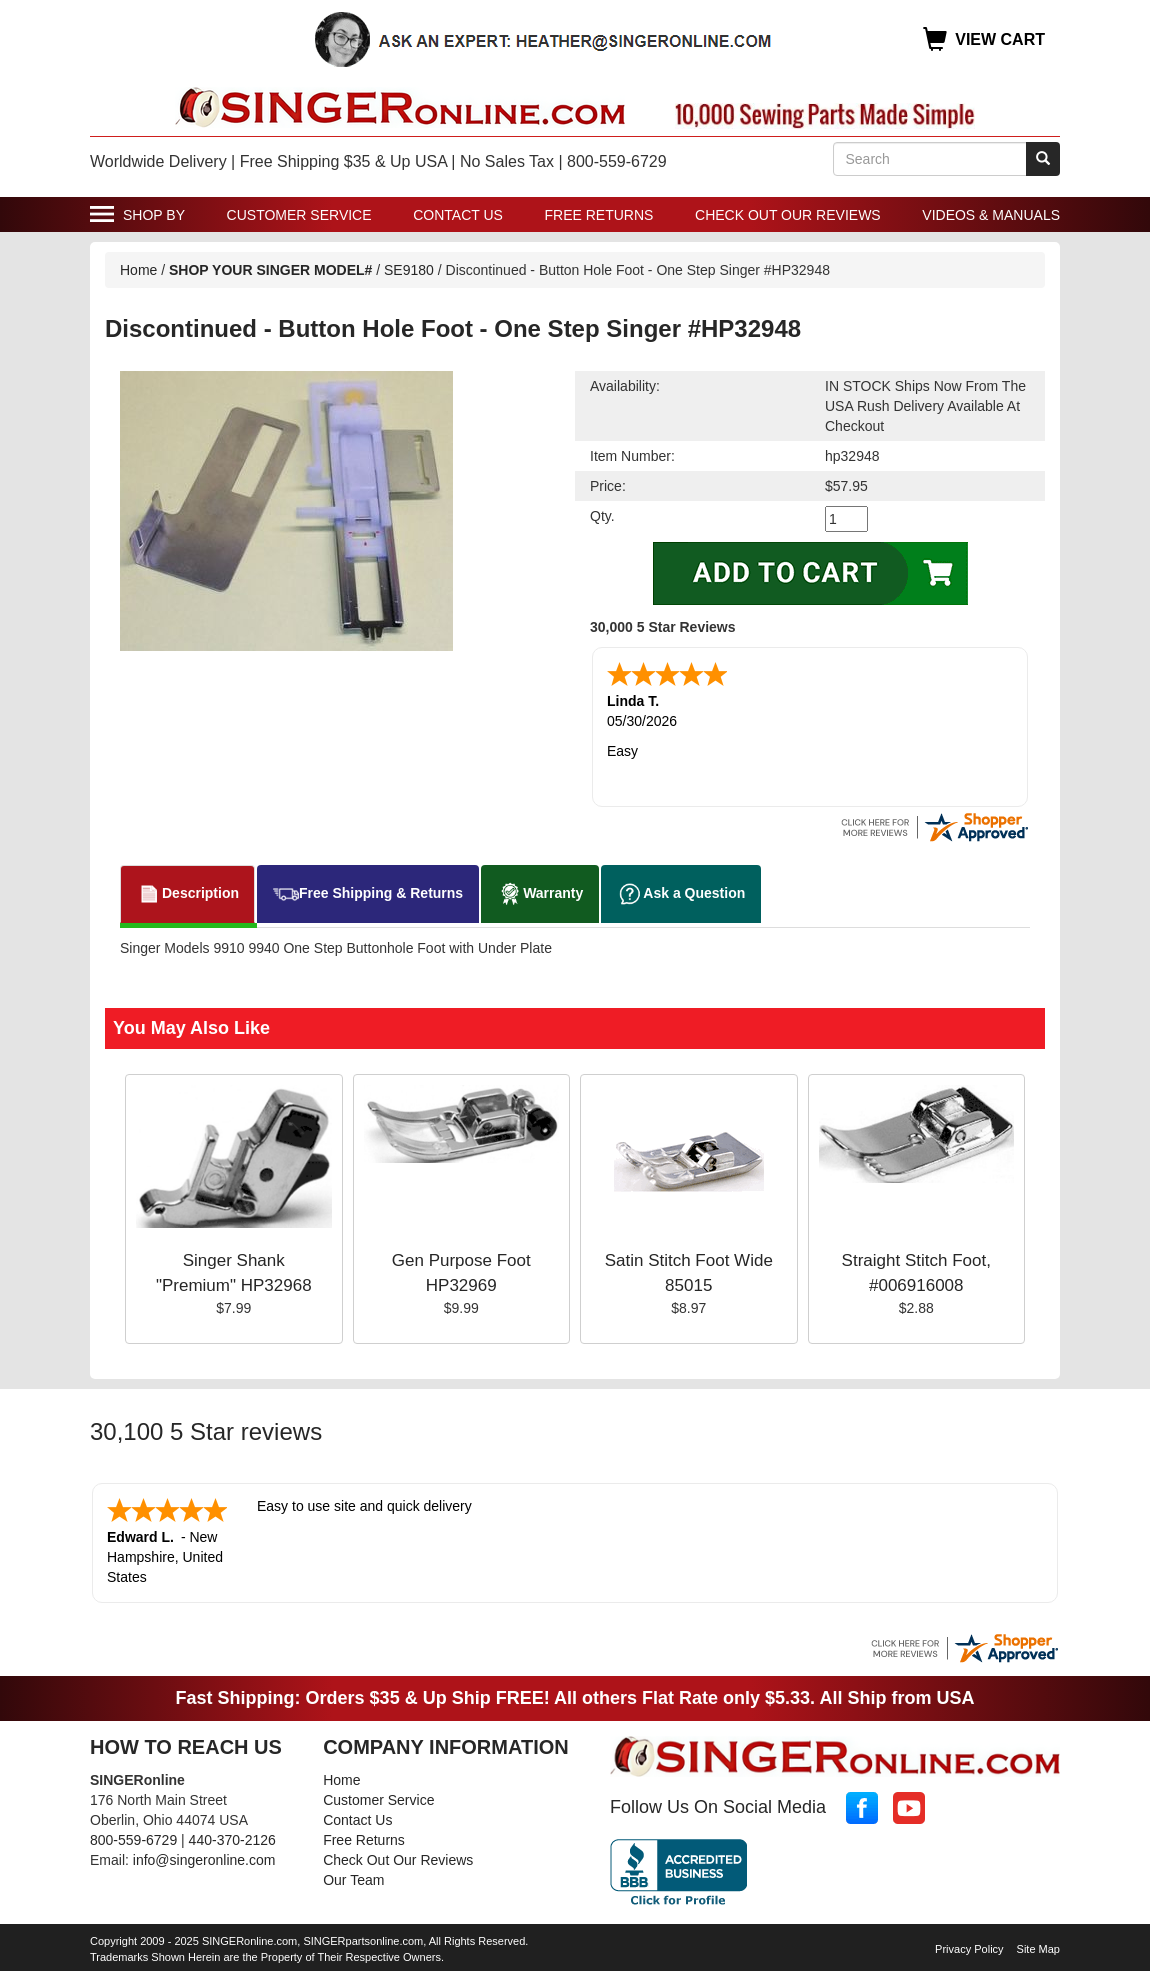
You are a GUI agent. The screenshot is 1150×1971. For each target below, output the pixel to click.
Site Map (1038, 1949)
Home (138, 270)
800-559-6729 (133, 1840)
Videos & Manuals (991, 215)
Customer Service (299, 215)
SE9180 (409, 270)
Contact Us (458, 215)
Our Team (353, 1880)
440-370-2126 (232, 1840)
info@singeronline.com (204, 1860)
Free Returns (599, 215)
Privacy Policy (969, 1949)
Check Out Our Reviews (788, 215)
